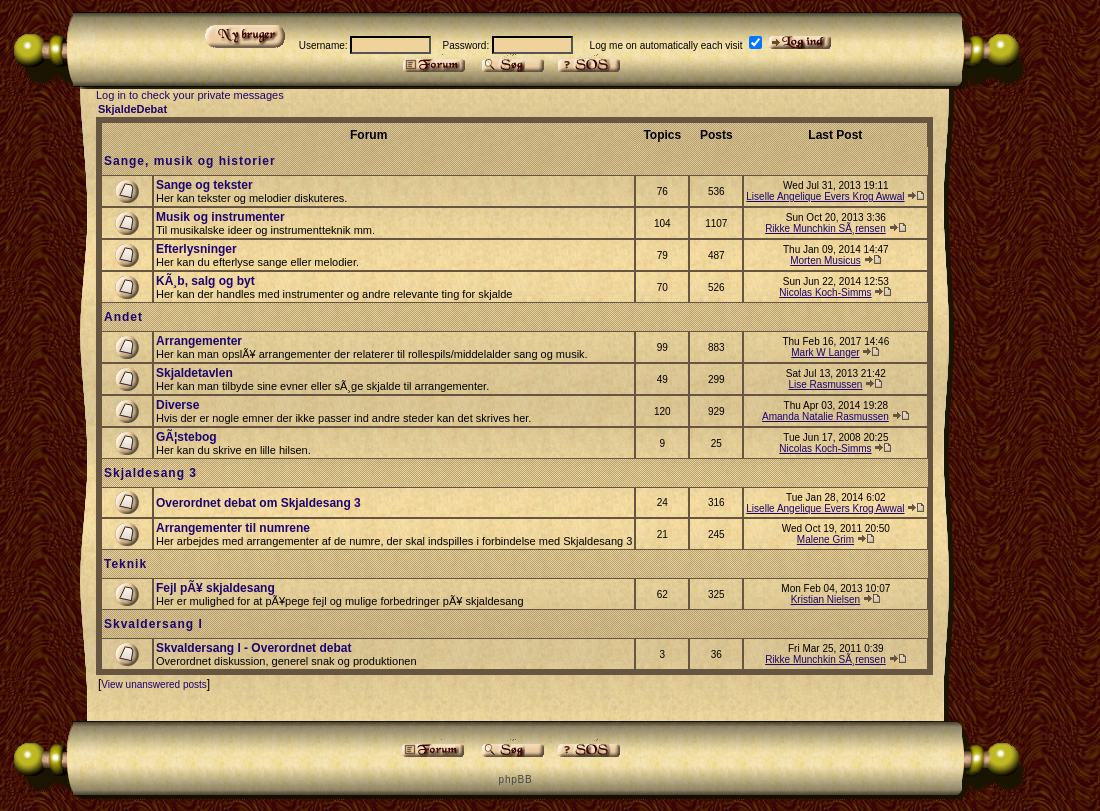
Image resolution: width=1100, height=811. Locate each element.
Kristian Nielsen (825, 599)
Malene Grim (825, 539)
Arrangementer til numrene (233, 528)
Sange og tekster (204, 185)
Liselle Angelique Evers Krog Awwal (825, 196)
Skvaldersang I (153, 624)
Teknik (125, 564)
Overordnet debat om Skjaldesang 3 (258, 503)
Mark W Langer (825, 352)
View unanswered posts (153, 684)
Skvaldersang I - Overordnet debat (253, 648)
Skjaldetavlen (194, 373)
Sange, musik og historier (190, 161)
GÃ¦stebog (186, 437)
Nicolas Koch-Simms (825, 292)
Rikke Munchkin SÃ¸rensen (825, 228)
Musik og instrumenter (220, 217)
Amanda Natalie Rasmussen (825, 416)
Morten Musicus (825, 260)
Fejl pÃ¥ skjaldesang (215, 588)
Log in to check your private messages (190, 95)
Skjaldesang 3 (150, 473)
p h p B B (515, 779)
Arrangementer (199, 341)
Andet (123, 317)
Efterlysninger (196, 249)
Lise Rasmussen (825, 384)
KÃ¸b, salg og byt (205, 281)
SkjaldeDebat (132, 109)
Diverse (177, 405)
